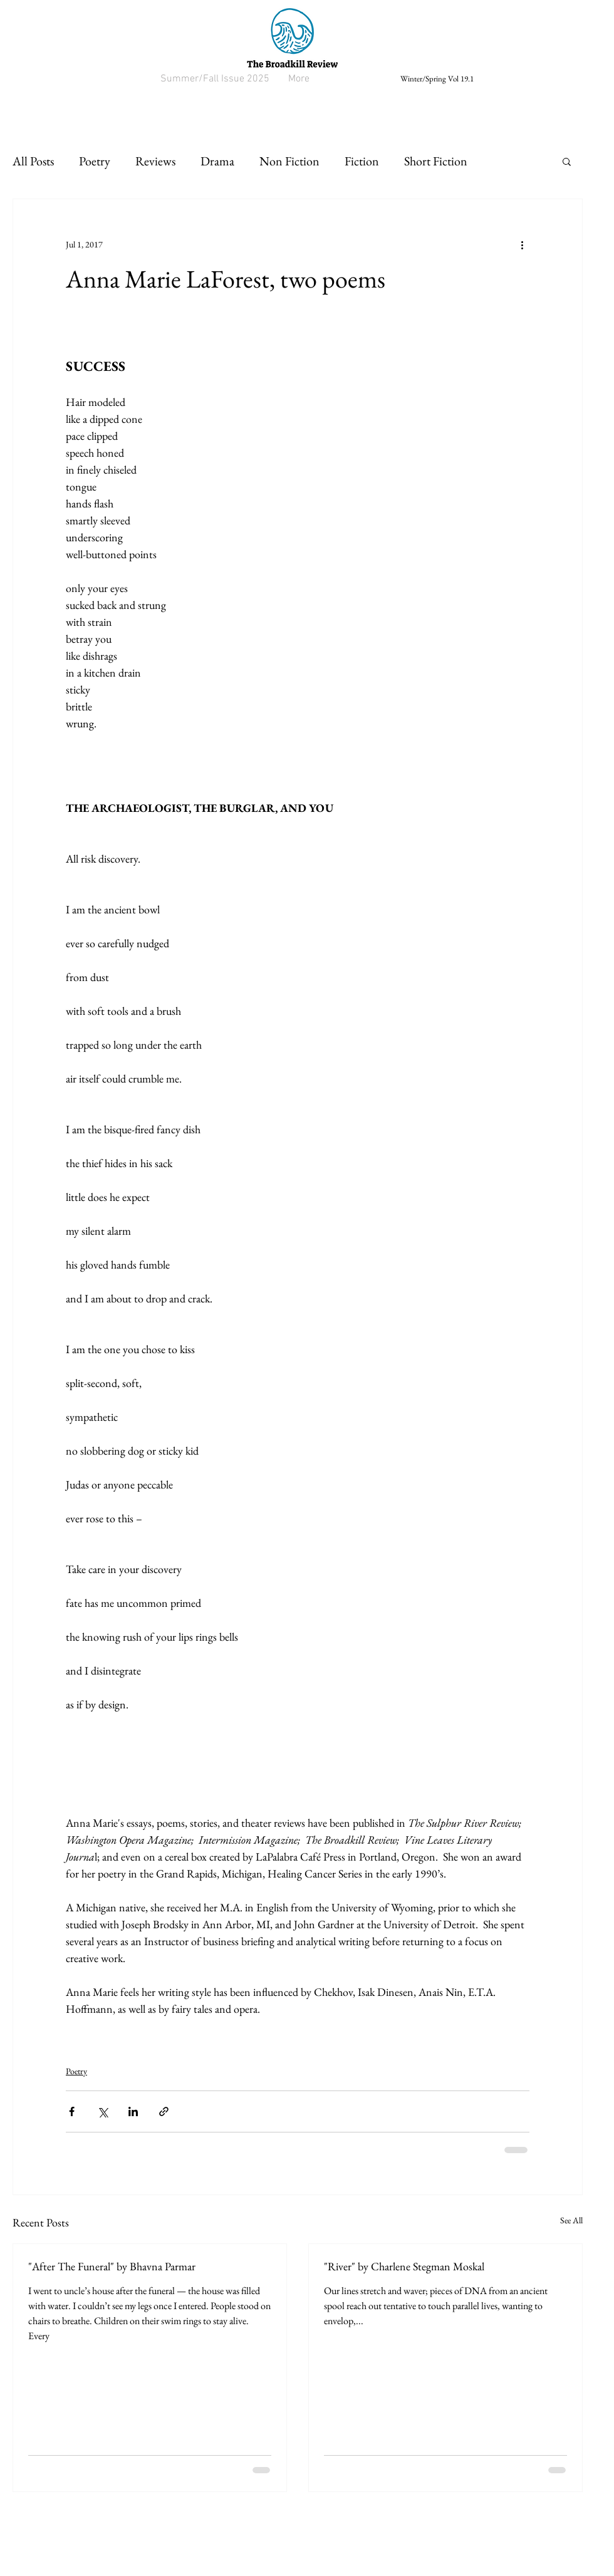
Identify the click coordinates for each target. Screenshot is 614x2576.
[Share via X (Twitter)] (102, 2111)
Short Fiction (435, 161)
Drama (217, 161)
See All (571, 2220)
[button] (567, 161)
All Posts (33, 161)
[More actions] (521, 244)
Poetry (94, 161)
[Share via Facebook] (72, 2111)
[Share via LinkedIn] (133, 2111)
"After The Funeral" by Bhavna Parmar (111, 2266)
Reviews (155, 161)
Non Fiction (289, 161)
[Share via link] (164, 2111)
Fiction (362, 161)
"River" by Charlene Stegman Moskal (404, 2266)
